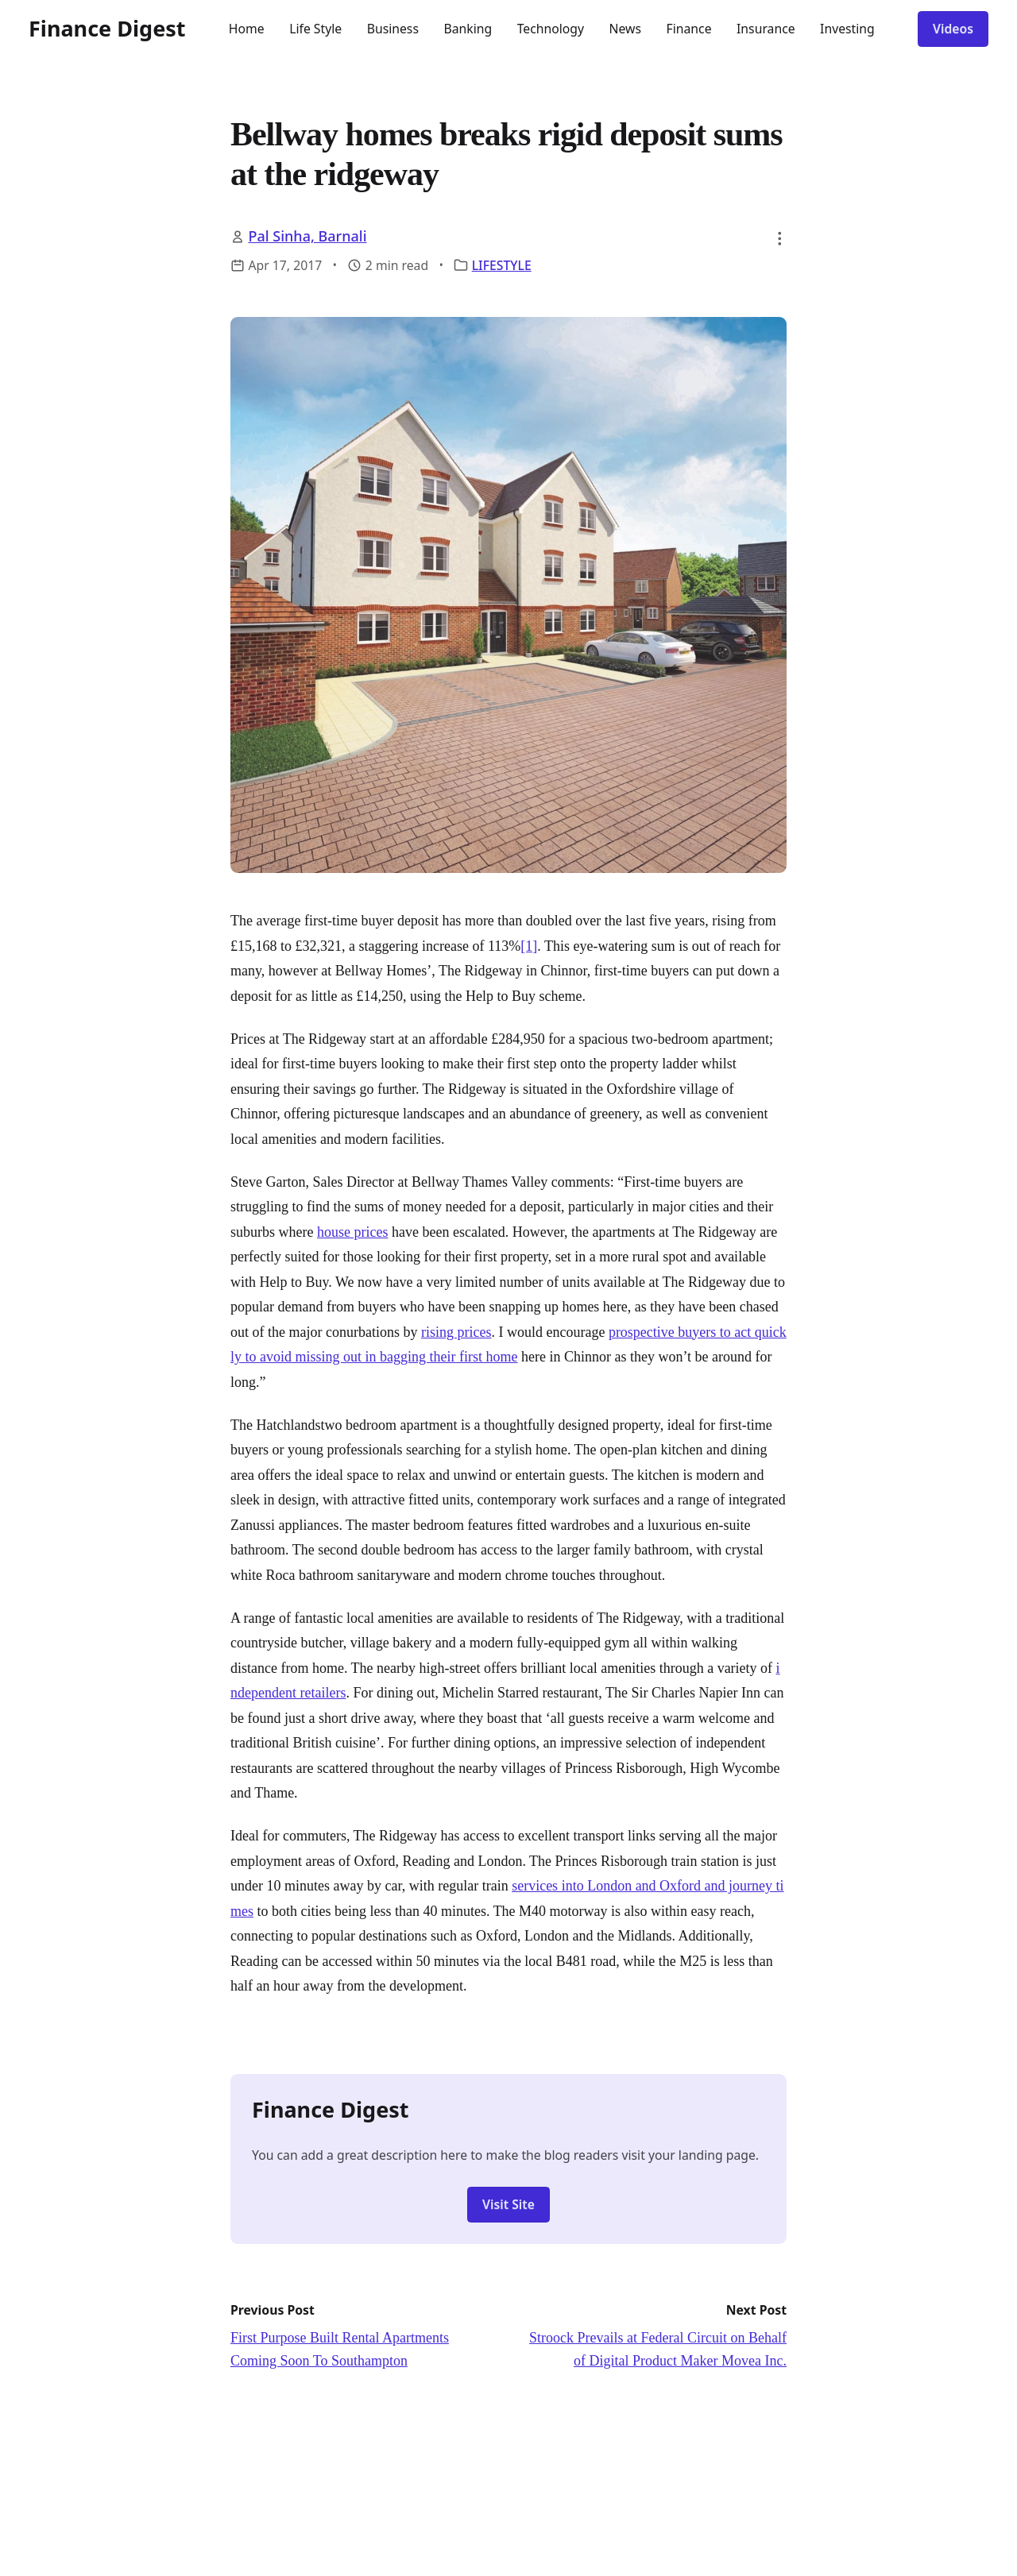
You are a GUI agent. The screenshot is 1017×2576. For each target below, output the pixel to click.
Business (393, 28)
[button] (779, 238)
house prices (352, 1232)
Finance (689, 28)
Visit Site (508, 2204)
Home (247, 28)
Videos (953, 28)
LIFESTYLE (502, 265)
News (625, 28)
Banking (467, 28)
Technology (550, 28)
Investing (847, 28)
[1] (528, 946)
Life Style (315, 28)
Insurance (766, 28)
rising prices (456, 1332)
